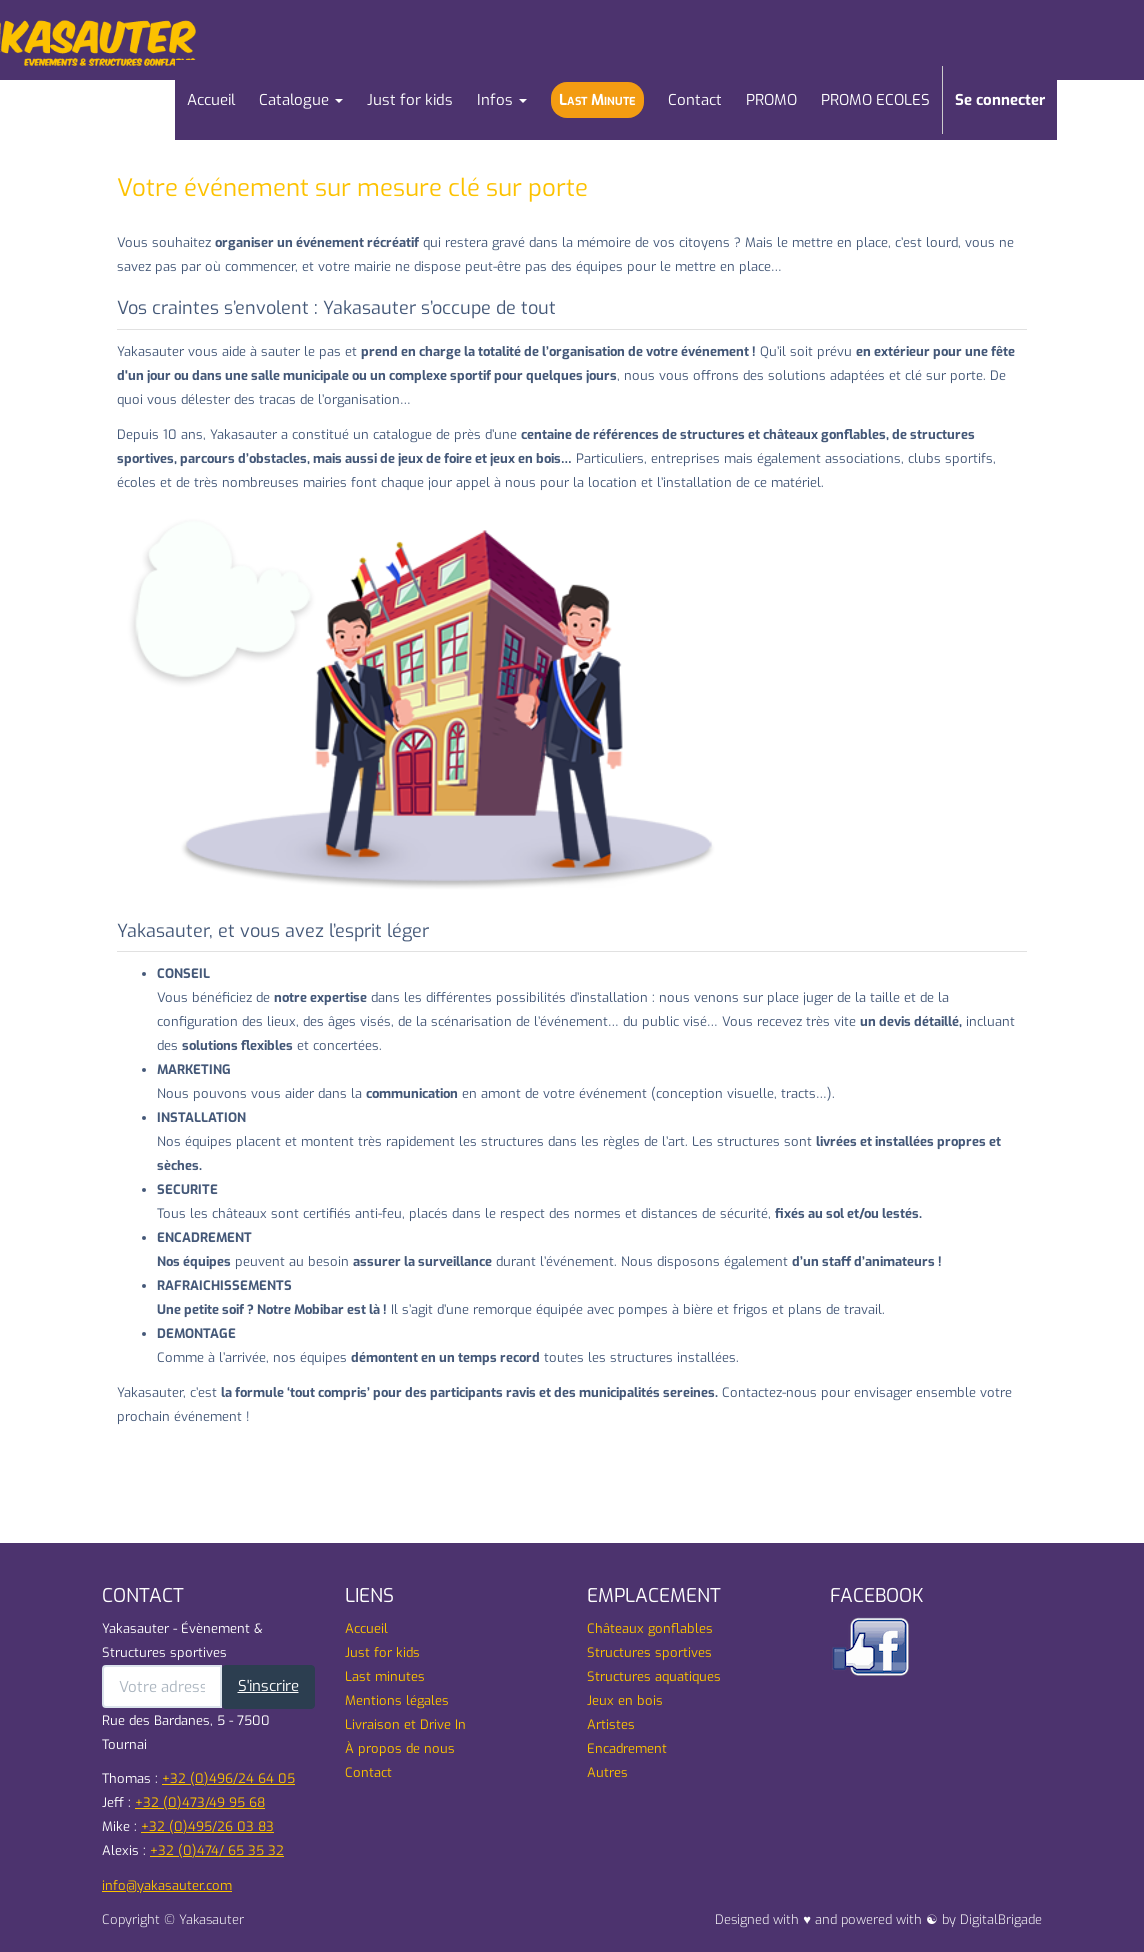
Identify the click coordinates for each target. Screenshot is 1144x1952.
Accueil (366, 1628)
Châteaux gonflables (650, 1628)
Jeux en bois (625, 1700)
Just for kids (382, 1652)
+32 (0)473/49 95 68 (200, 1802)
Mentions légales (397, 1700)
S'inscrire (268, 1686)
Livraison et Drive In (405, 1724)
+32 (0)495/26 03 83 (207, 1826)
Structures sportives (649, 1652)
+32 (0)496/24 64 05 (228, 1778)
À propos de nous (400, 1748)
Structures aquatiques (654, 1676)
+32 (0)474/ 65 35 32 (217, 1850)
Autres (607, 1772)
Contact (368, 1772)
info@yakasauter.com (167, 1885)
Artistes (611, 1724)
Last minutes (385, 1676)
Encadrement (627, 1748)
